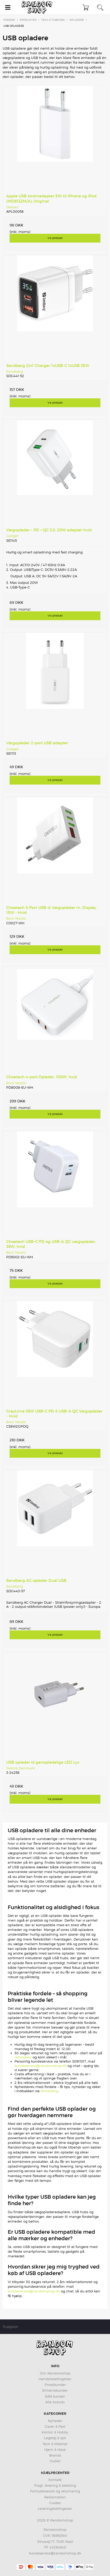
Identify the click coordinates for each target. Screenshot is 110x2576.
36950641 (59, 2535)
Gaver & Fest (55, 2426)
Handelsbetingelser (55, 2379)
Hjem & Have (55, 2449)
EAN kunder (55, 2396)
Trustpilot (10, 2327)
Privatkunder (55, 2385)
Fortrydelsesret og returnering (55, 2491)
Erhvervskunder (55, 2390)
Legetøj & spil (55, 2438)
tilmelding (49, 2091)
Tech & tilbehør (55, 2444)
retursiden (23, 2057)
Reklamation (55, 2497)
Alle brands (55, 2402)
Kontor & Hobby (55, 2432)
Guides (55, 2503)
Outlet (55, 2461)
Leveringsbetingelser (55, 2508)
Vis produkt (55, 237)
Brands (55, 2455)
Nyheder (55, 2421)
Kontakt (55, 2480)
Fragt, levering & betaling (55, 2485)
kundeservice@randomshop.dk (40, 2066)
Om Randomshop (55, 2373)
